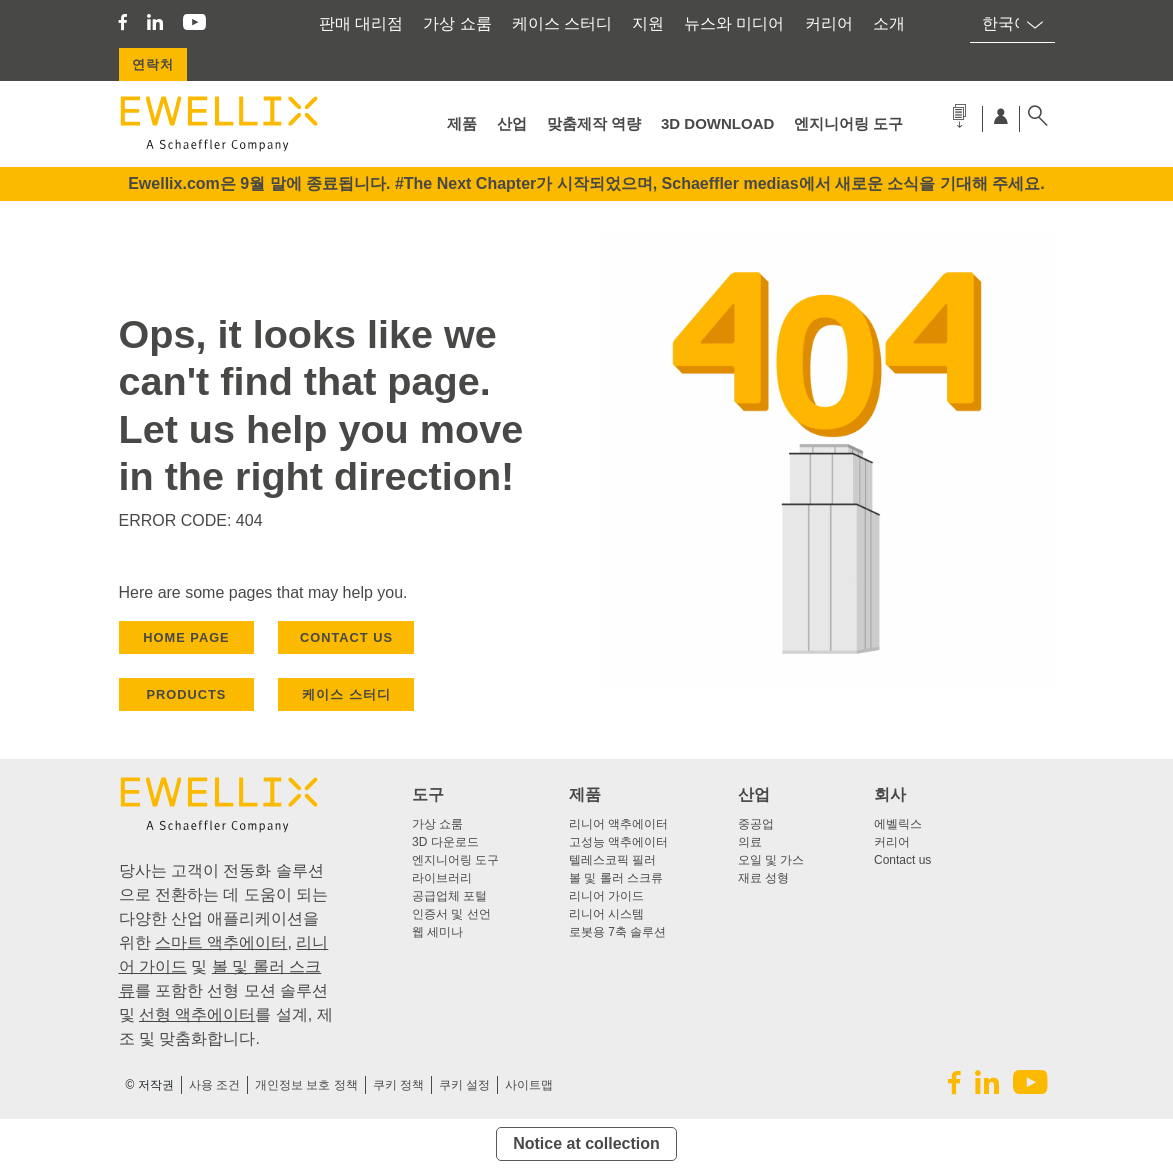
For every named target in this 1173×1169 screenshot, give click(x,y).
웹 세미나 (437, 932)
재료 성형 (763, 878)
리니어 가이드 (606, 896)
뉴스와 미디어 (734, 23)
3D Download (717, 123)
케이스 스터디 (562, 23)
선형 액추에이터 (197, 1014)
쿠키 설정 (464, 1085)
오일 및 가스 (771, 860)
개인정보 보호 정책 (306, 1085)
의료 (750, 842)
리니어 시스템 (606, 914)
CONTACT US (346, 637)
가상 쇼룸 (457, 23)
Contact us (902, 860)
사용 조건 (214, 1085)
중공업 (756, 824)
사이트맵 (529, 1085)
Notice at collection (586, 1143)
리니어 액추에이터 (618, 824)
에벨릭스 (898, 824)
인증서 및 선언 (451, 914)
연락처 (153, 64)
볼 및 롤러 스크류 (616, 878)
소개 (889, 23)
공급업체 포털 (449, 896)
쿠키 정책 (398, 1085)
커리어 (829, 23)
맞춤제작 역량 (594, 123)
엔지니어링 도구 (848, 123)
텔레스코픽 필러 (612, 860)
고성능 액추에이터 (618, 842)
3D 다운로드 (445, 842)
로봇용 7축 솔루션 (617, 932)
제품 (462, 123)
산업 (512, 123)
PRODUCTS (187, 694)
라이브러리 (442, 878)
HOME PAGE (186, 637)
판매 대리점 (361, 23)
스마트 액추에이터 (221, 942)
